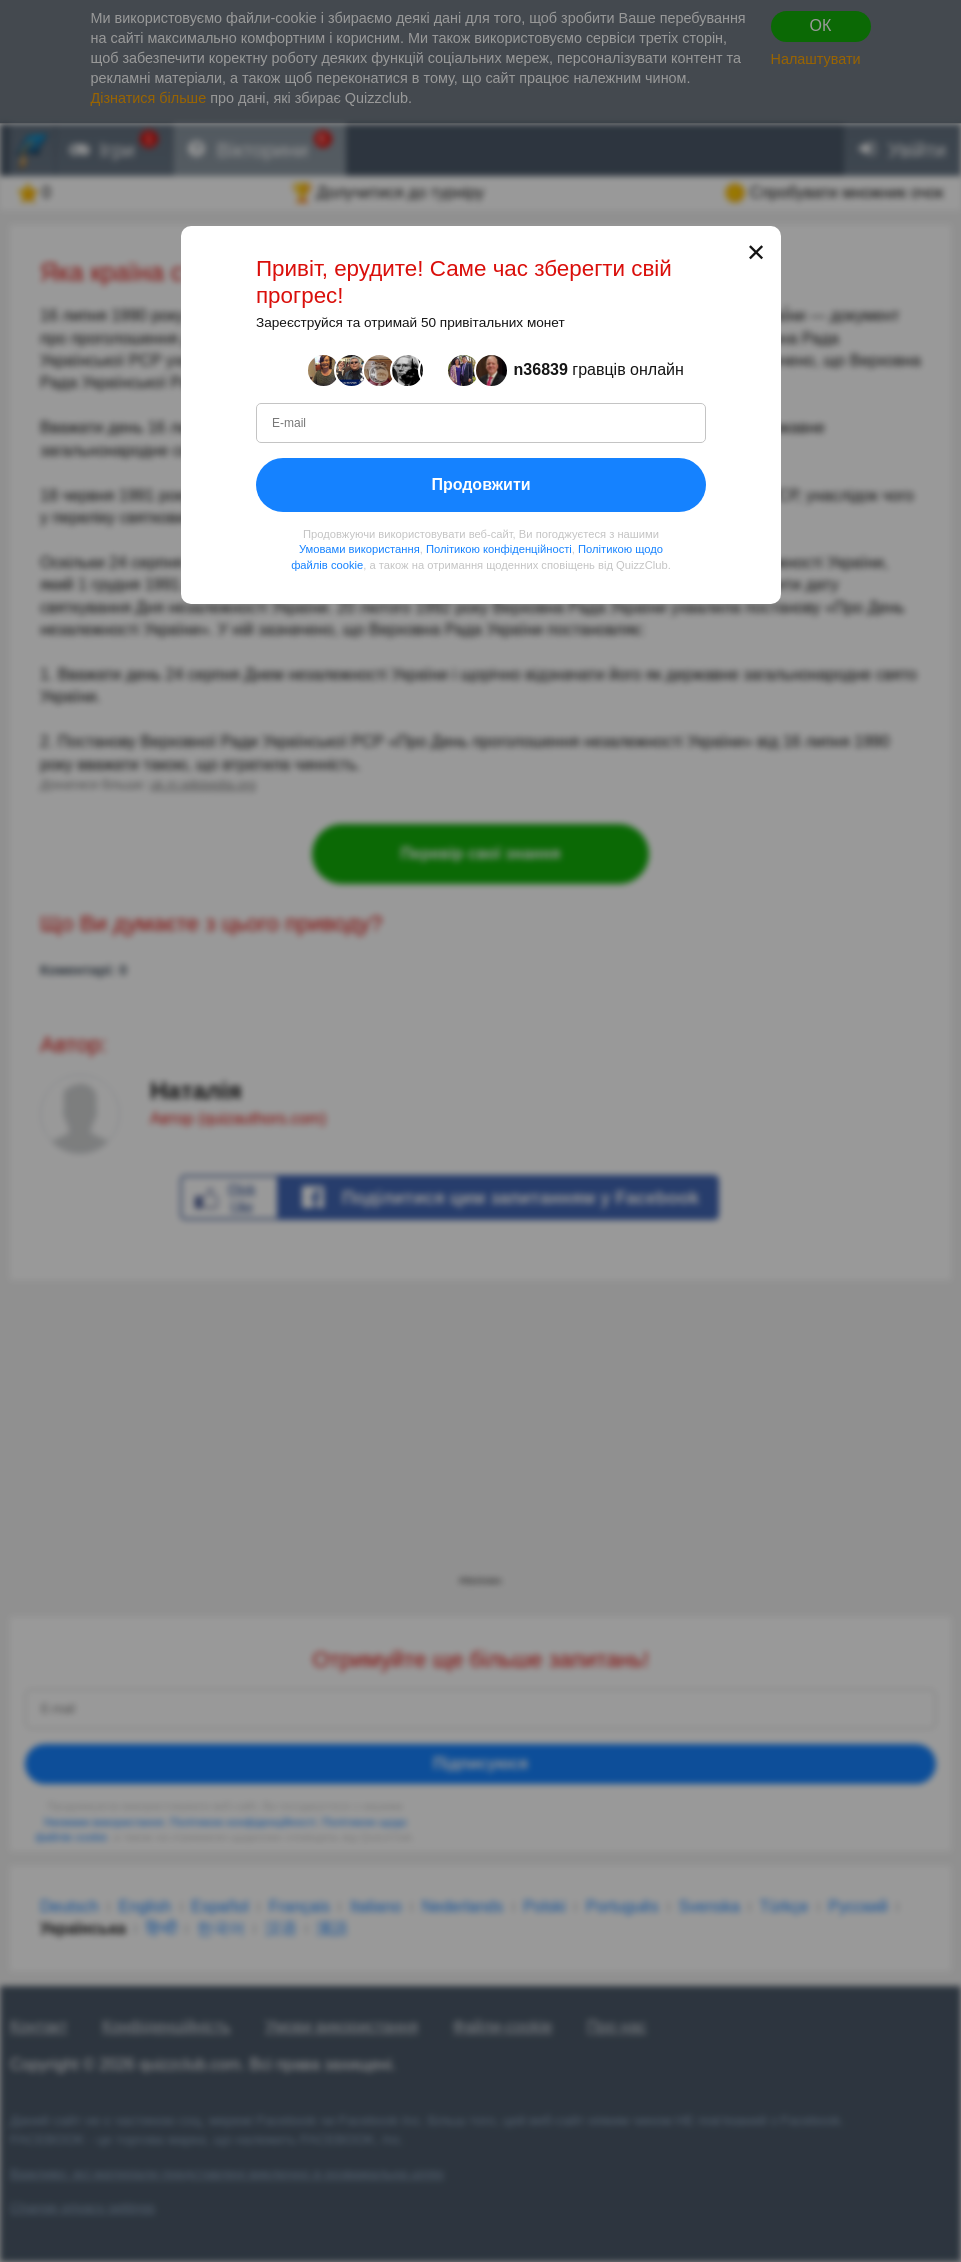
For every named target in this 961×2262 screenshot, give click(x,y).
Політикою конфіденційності (498, 549)
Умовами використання (358, 549)
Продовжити (480, 484)
